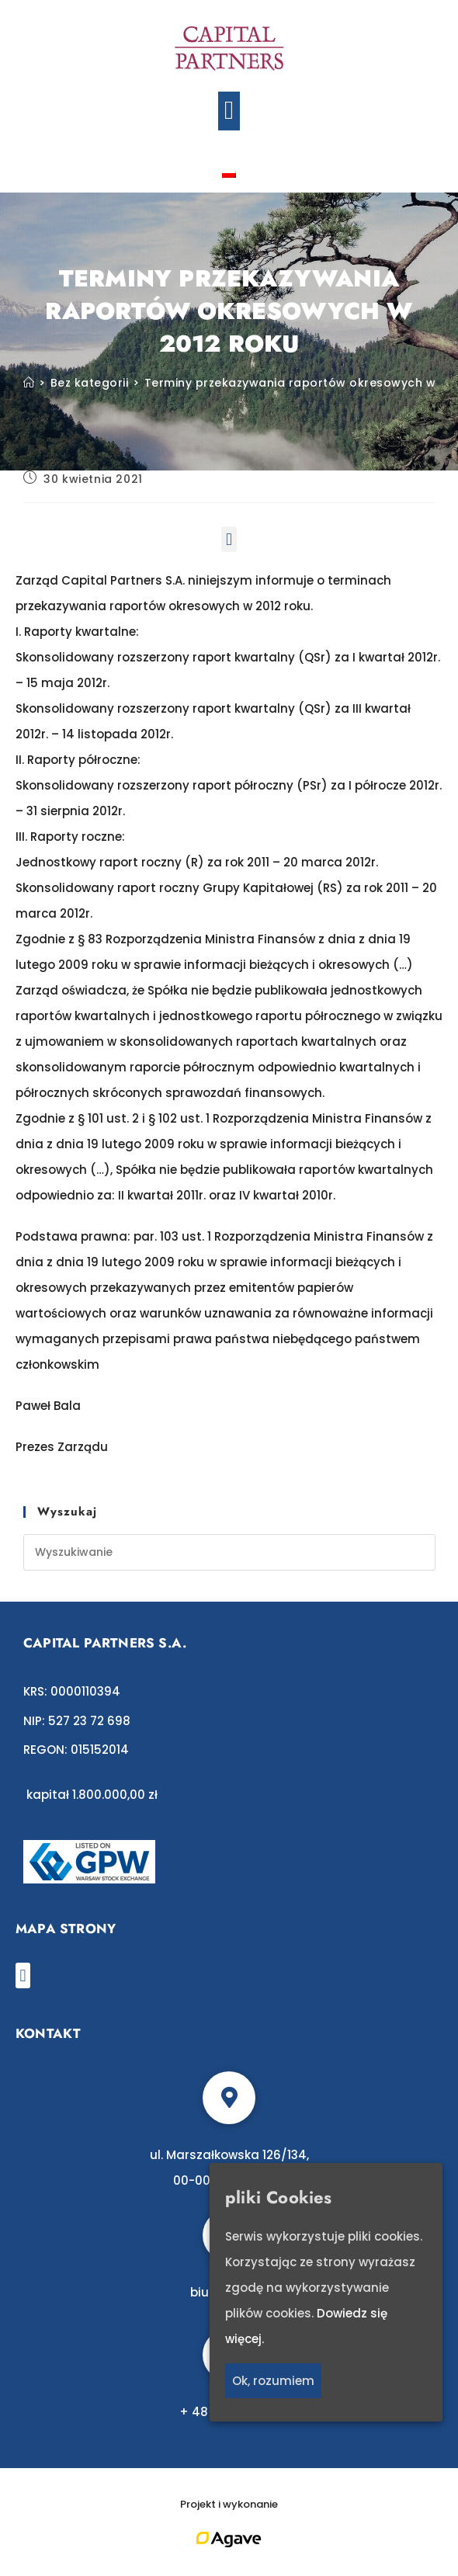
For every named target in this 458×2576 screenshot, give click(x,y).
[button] (229, 111)
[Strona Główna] (29, 383)
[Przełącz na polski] (229, 173)
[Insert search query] (229, 1552)
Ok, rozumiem (273, 2381)
